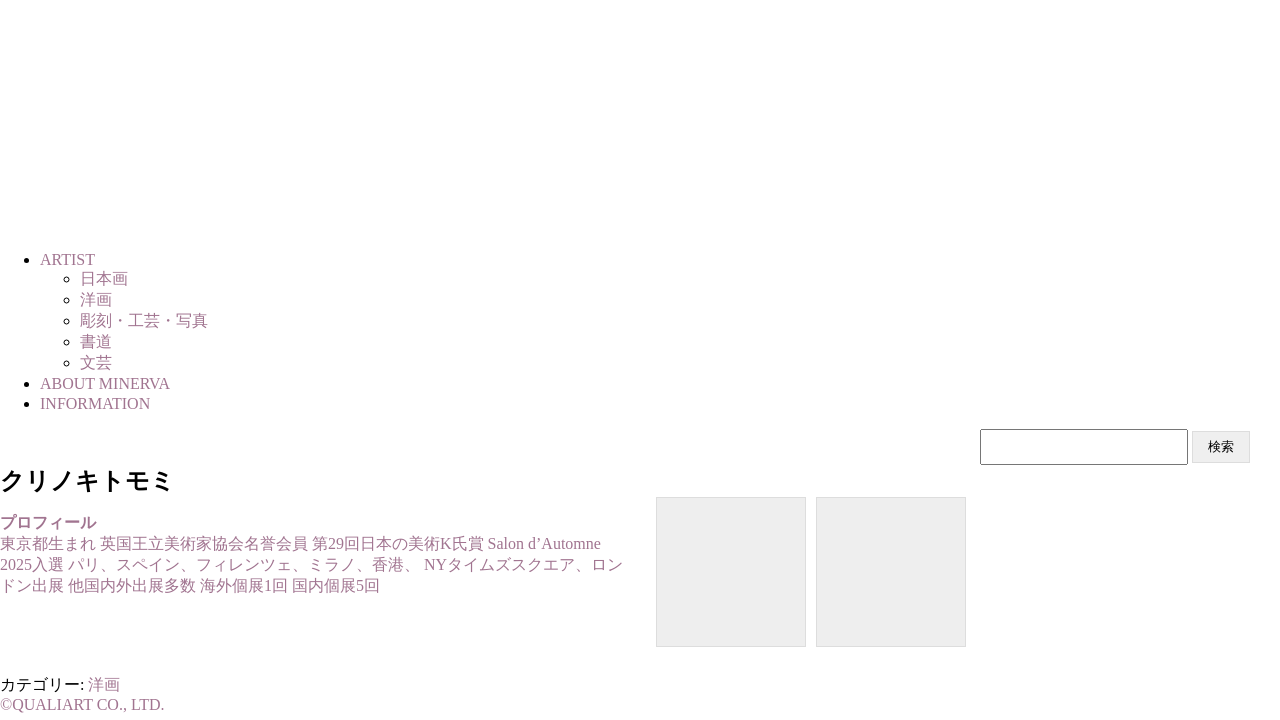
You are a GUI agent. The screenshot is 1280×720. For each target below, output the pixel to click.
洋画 (104, 684)
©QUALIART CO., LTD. (82, 704)
